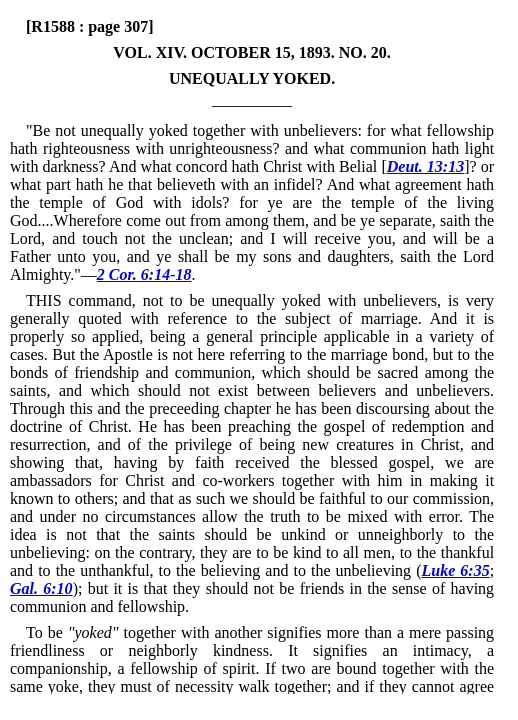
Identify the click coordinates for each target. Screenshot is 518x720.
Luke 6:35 (455, 570)
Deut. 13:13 (425, 166)
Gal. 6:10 (41, 588)
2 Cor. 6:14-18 (144, 274)
